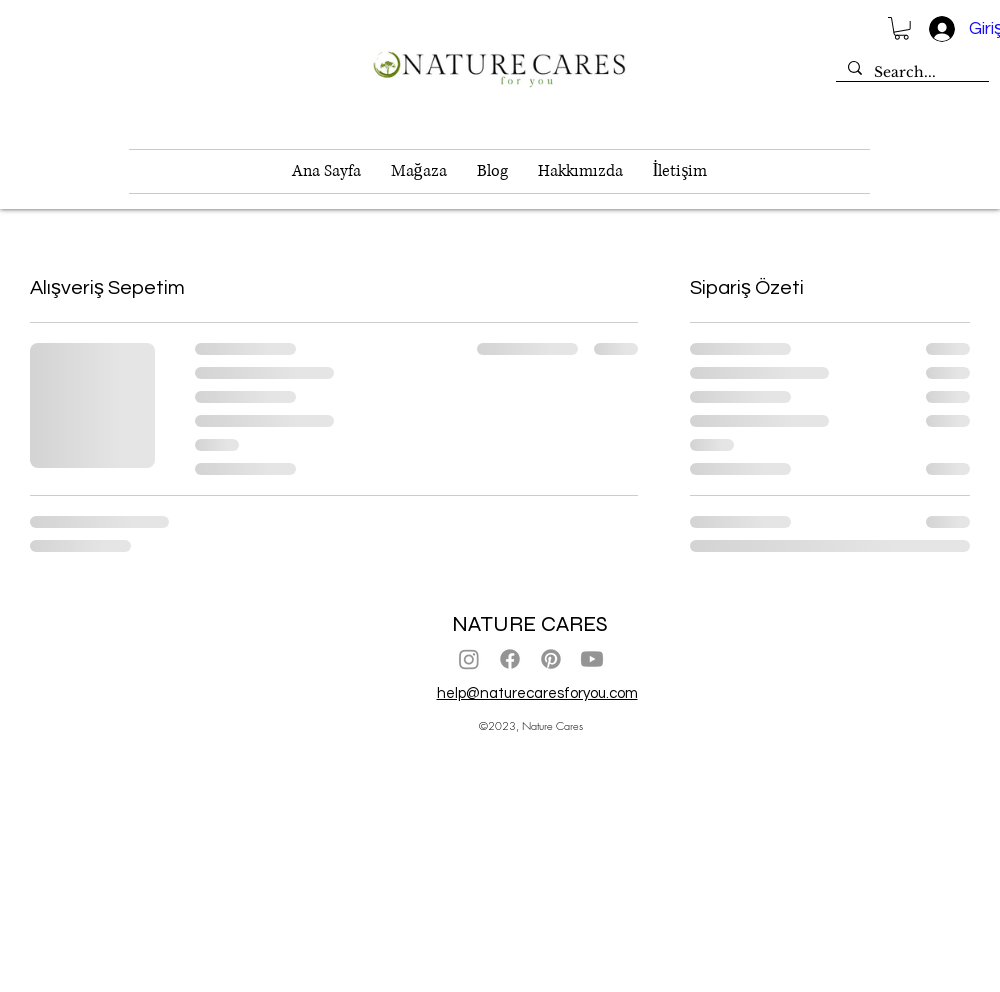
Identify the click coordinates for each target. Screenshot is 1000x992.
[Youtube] (592, 659)
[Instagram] (469, 659)
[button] (901, 28)
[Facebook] (510, 659)
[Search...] (910, 73)
